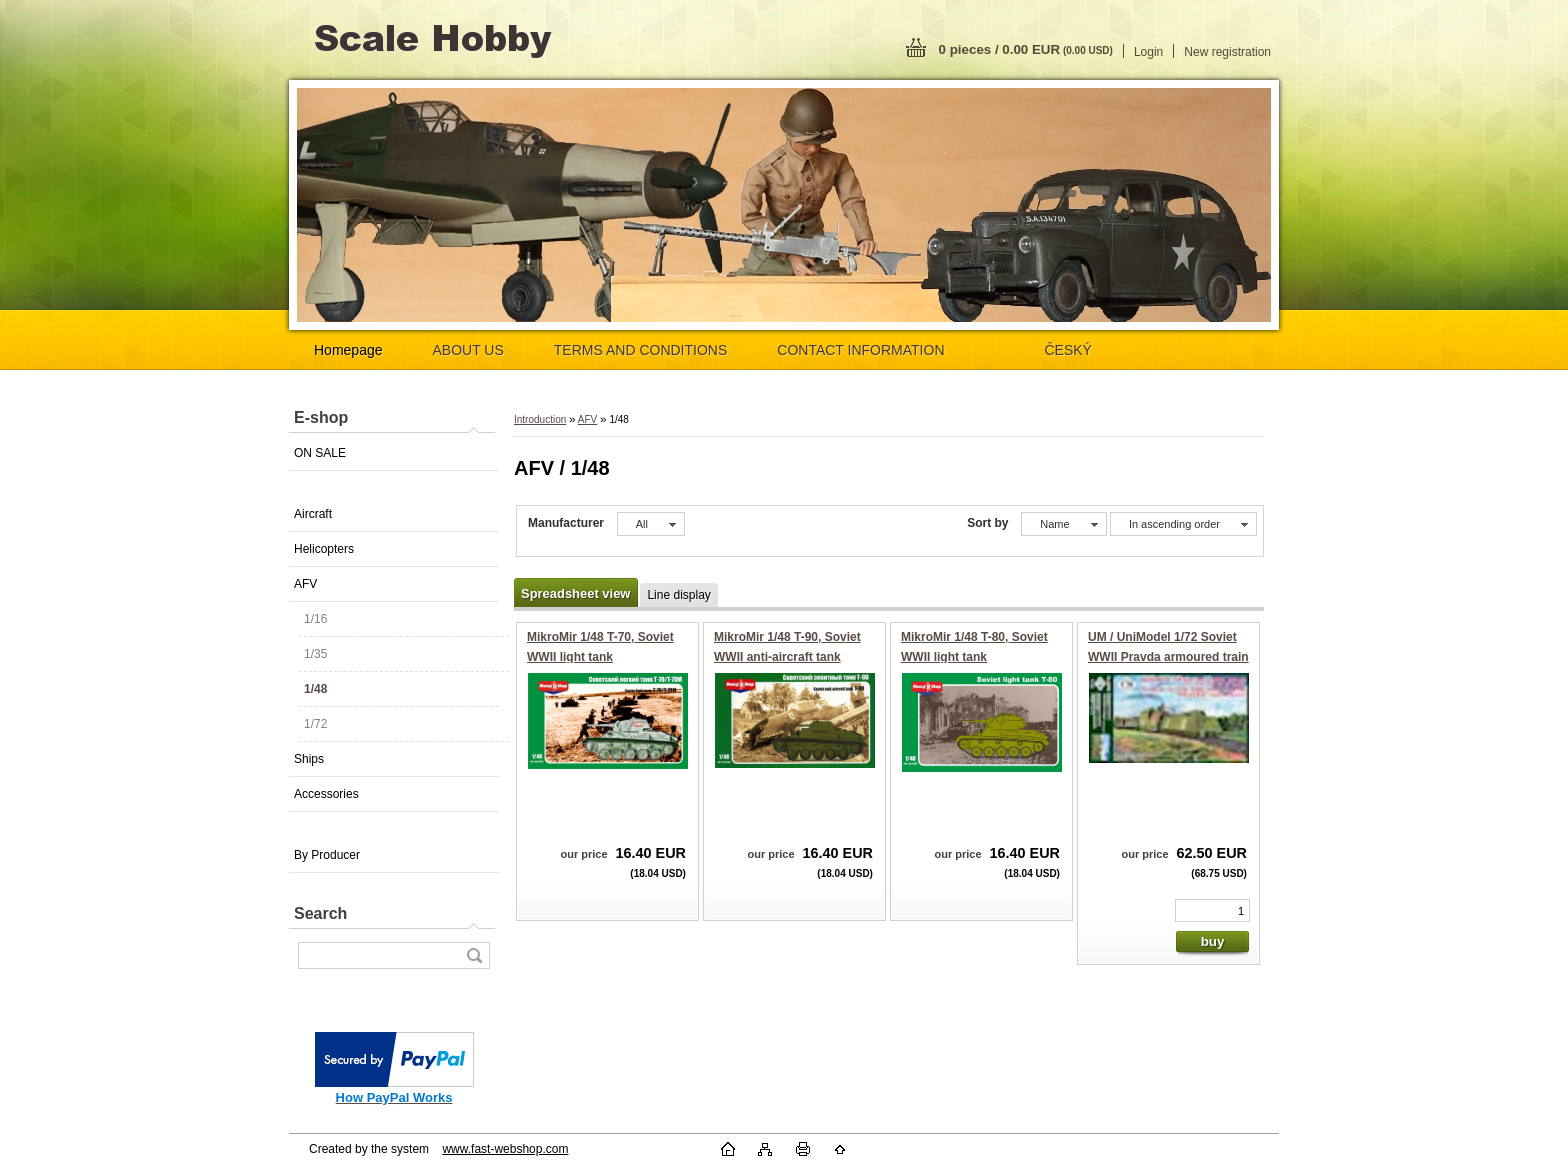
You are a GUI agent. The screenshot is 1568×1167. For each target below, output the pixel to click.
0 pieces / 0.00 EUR (1026, 49)
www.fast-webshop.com (505, 1149)
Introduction (540, 419)
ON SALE (320, 453)
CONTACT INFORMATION (860, 350)
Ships (309, 759)
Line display (678, 595)
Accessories (326, 794)
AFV (305, 584)
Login (1148, 52)
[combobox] (1063, 524)
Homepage (348, 350)
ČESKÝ (1068, 350)
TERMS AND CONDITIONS (640, 350)
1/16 (315, 619)
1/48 (315, 689)
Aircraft (313, 514)
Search (320, 913)
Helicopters (324, 549)
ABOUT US (468, 350)
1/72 (315, 724)
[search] (474, 955)
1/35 (315, 654)
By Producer (327, 855)
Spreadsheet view (575, 593)
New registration (1227, 52)
